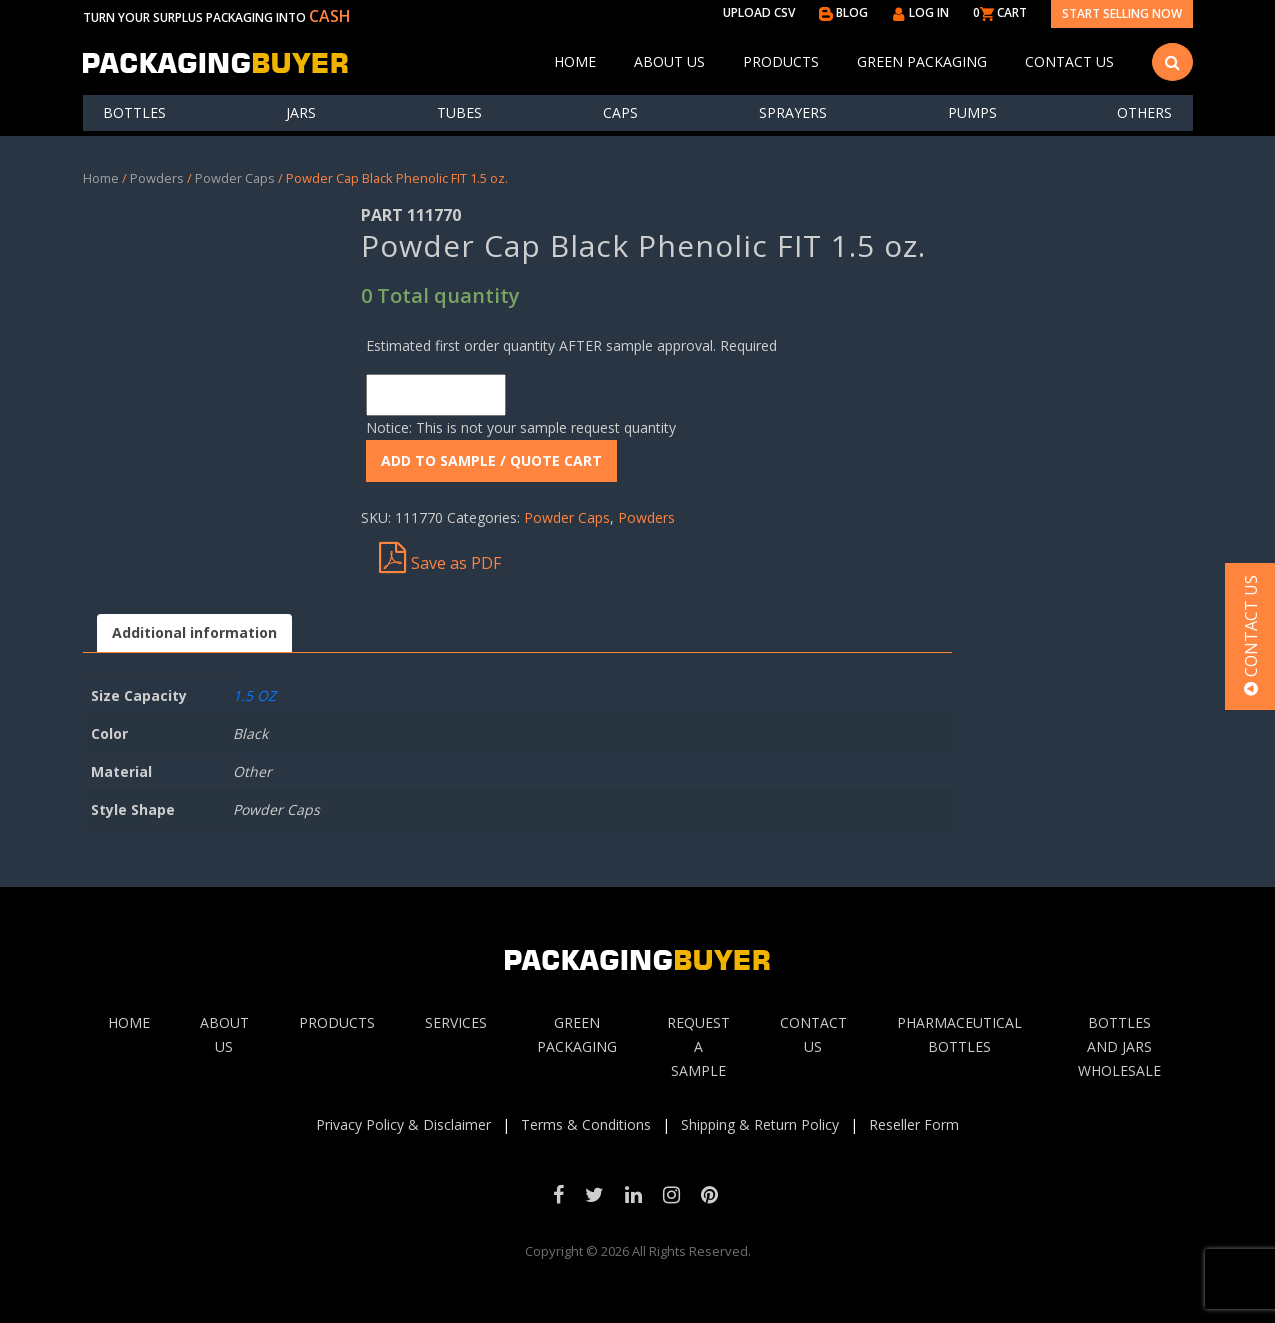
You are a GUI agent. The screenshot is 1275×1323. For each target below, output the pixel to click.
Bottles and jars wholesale (1119, 1046)
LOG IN (920, 12)
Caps (620, 112)
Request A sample (698, 1046)
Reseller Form (914, 1124)
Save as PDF (440, 558)
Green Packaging (922, 61)
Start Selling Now (1122, 13)
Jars (301, 112)
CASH (330, 16)
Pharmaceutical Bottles (959, 1034)
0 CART (1000, 12)
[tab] (194, 633)
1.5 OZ (254, 695)
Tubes (459, 112)
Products (781, 61)
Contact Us (1069, 61)
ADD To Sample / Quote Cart (491, 460)
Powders (157, 178)
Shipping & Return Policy (760, 1124)
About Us (669, 61)
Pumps (972, 112)
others (1144, 112)
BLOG (843, 12)
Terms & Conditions (586, 1124)
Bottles (134, 112)
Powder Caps (235, 178)
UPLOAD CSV (759, 12)
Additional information (194, 632)
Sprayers (793, 112)
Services (456, 1022)
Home (575, 61)
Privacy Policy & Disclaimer (403, 1124)
